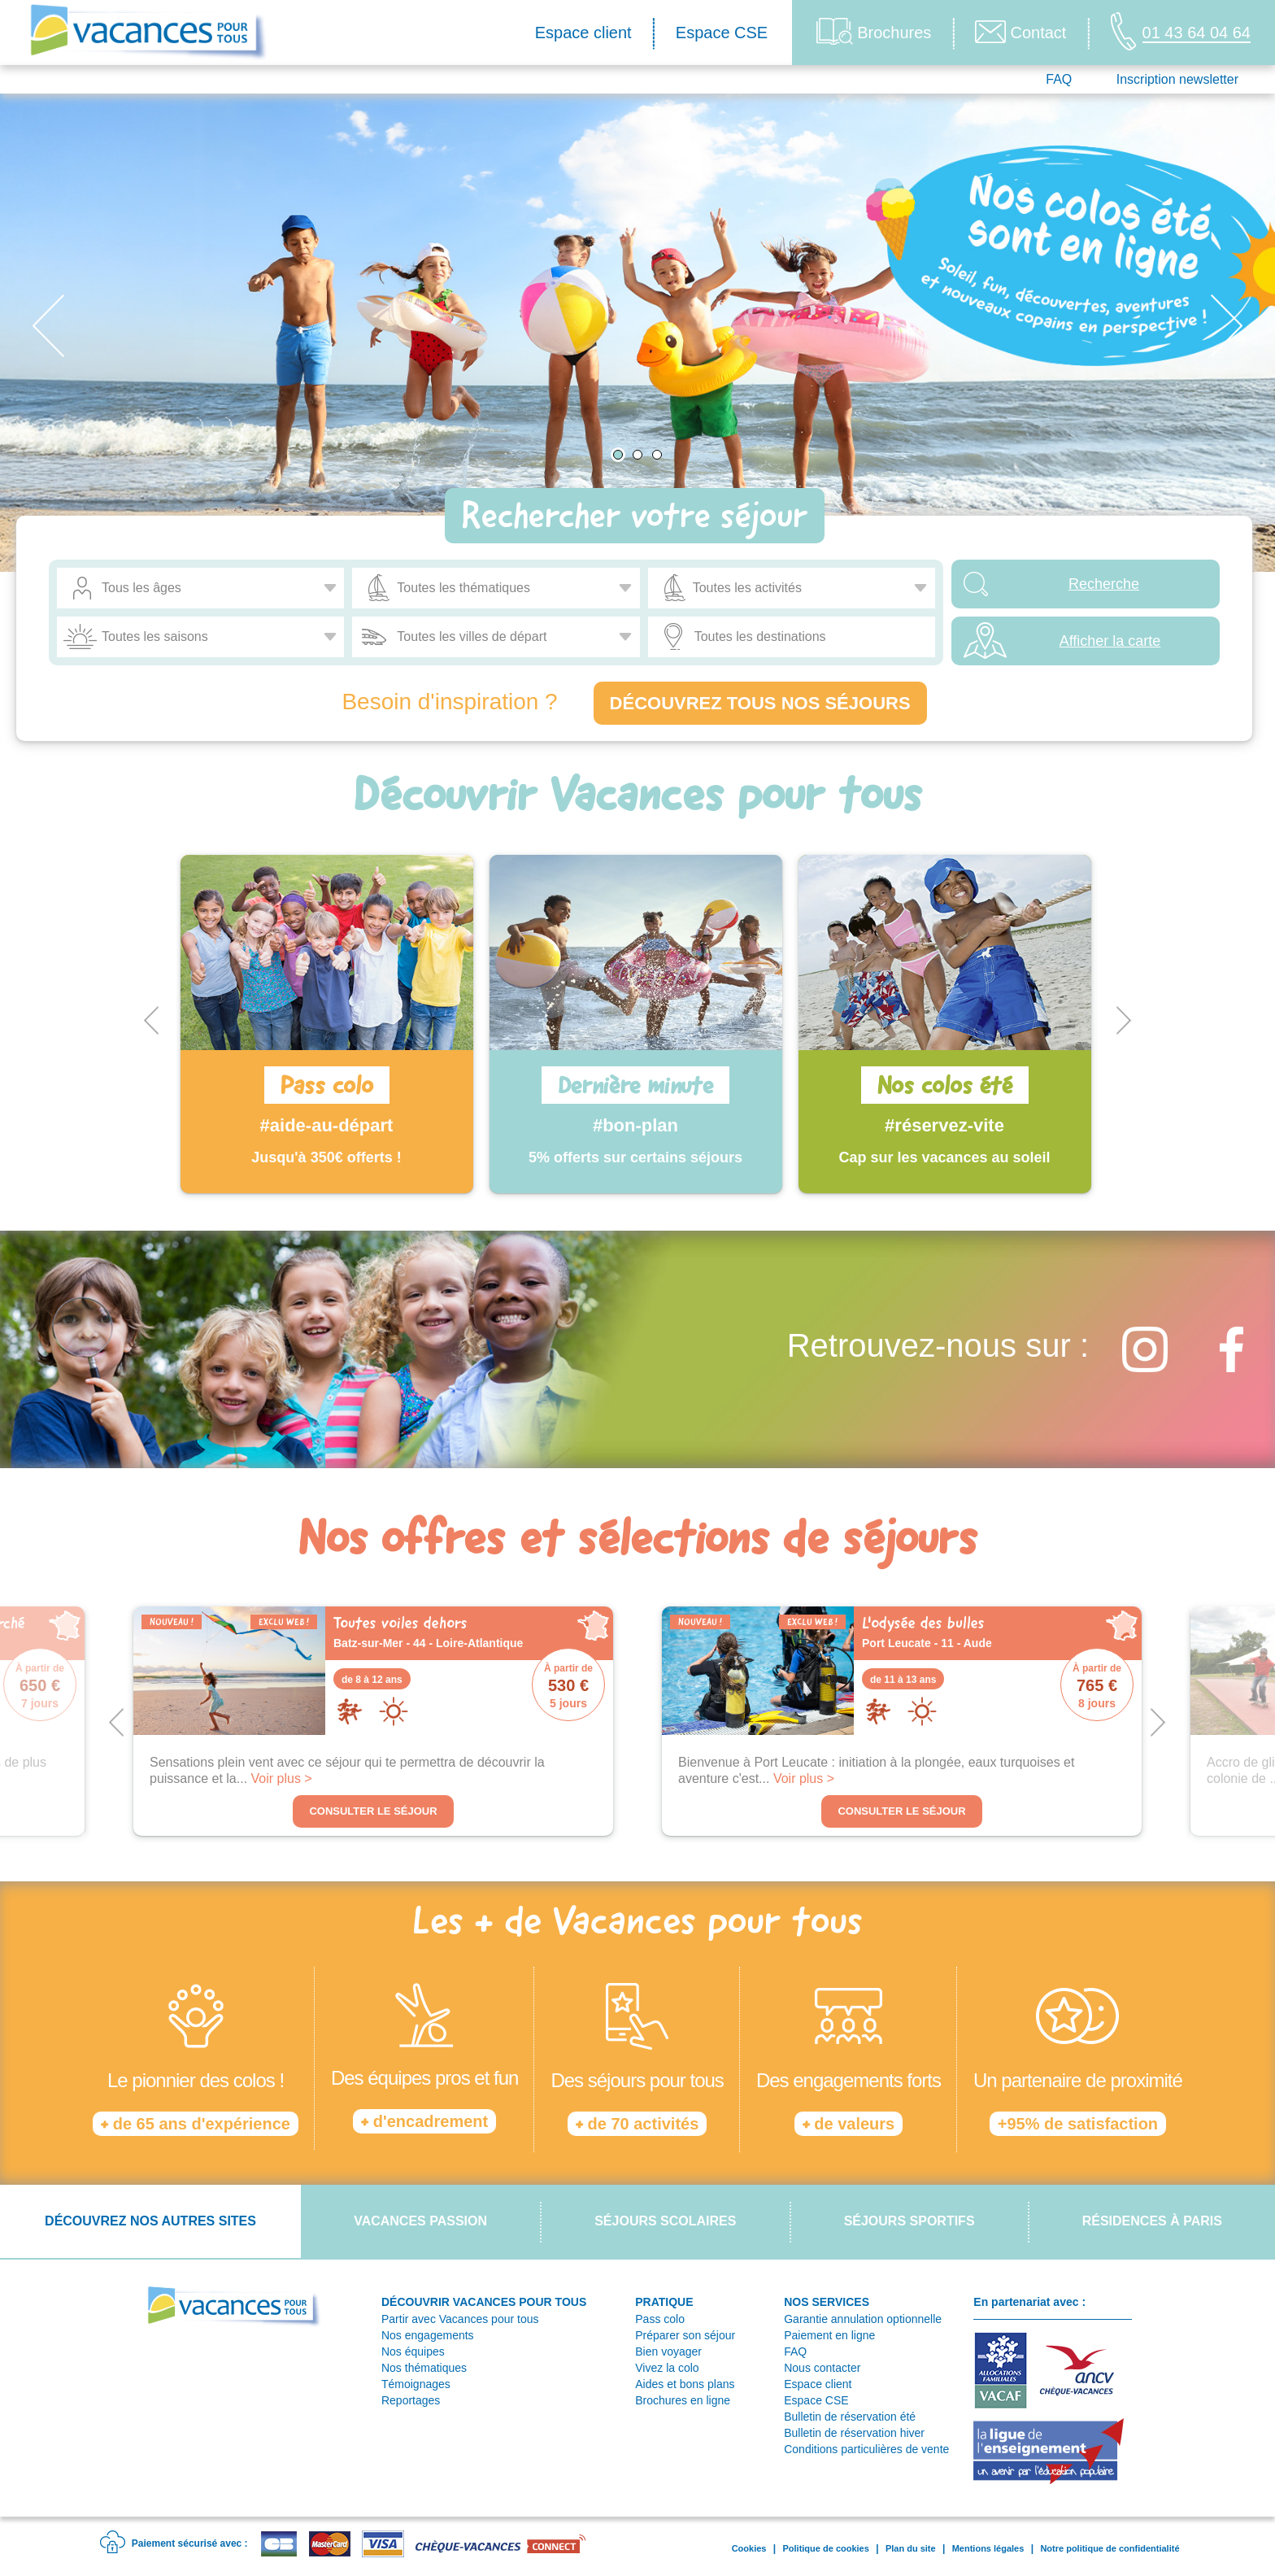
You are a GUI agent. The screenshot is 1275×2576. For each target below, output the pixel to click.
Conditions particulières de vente (866, 2449)
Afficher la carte (1110, 641)
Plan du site (911, 2548)
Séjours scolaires (665, 2221)
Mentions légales (988, 2548)
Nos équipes (413, 2351)
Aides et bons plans (684, 2384)
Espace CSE (722, 32)
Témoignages (415, 2384)
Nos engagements (427, 2335)
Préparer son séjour (685, 2335)
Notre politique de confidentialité (1109, 2548)
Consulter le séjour (373, 1811)
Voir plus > (281, 1778)
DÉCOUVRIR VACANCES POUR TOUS (483, 2301)
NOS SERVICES (826, 2301)
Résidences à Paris (1152, 2221)
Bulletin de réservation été (850, 2416)
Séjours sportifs (909, 2221)
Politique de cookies (825, 2548)
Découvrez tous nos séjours (760, 703)
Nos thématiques (424, 2367)
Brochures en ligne (682, 2400)
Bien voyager (668, 2351)
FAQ (1059, 79)
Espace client (583, 32)
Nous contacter (822, 2367)
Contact (1020, 31)
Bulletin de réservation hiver (854, 2432)
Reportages (410, 2400)
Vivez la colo (666, 2367)
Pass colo (660, 2318)
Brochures (873, 31)
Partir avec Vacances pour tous (460, 2318)
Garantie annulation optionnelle (863, 2318)
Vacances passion (420, 2221)
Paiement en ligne (829, 2335)
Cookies (749, 2548)
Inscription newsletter (1177, 79)
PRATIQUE (664, 2301)
